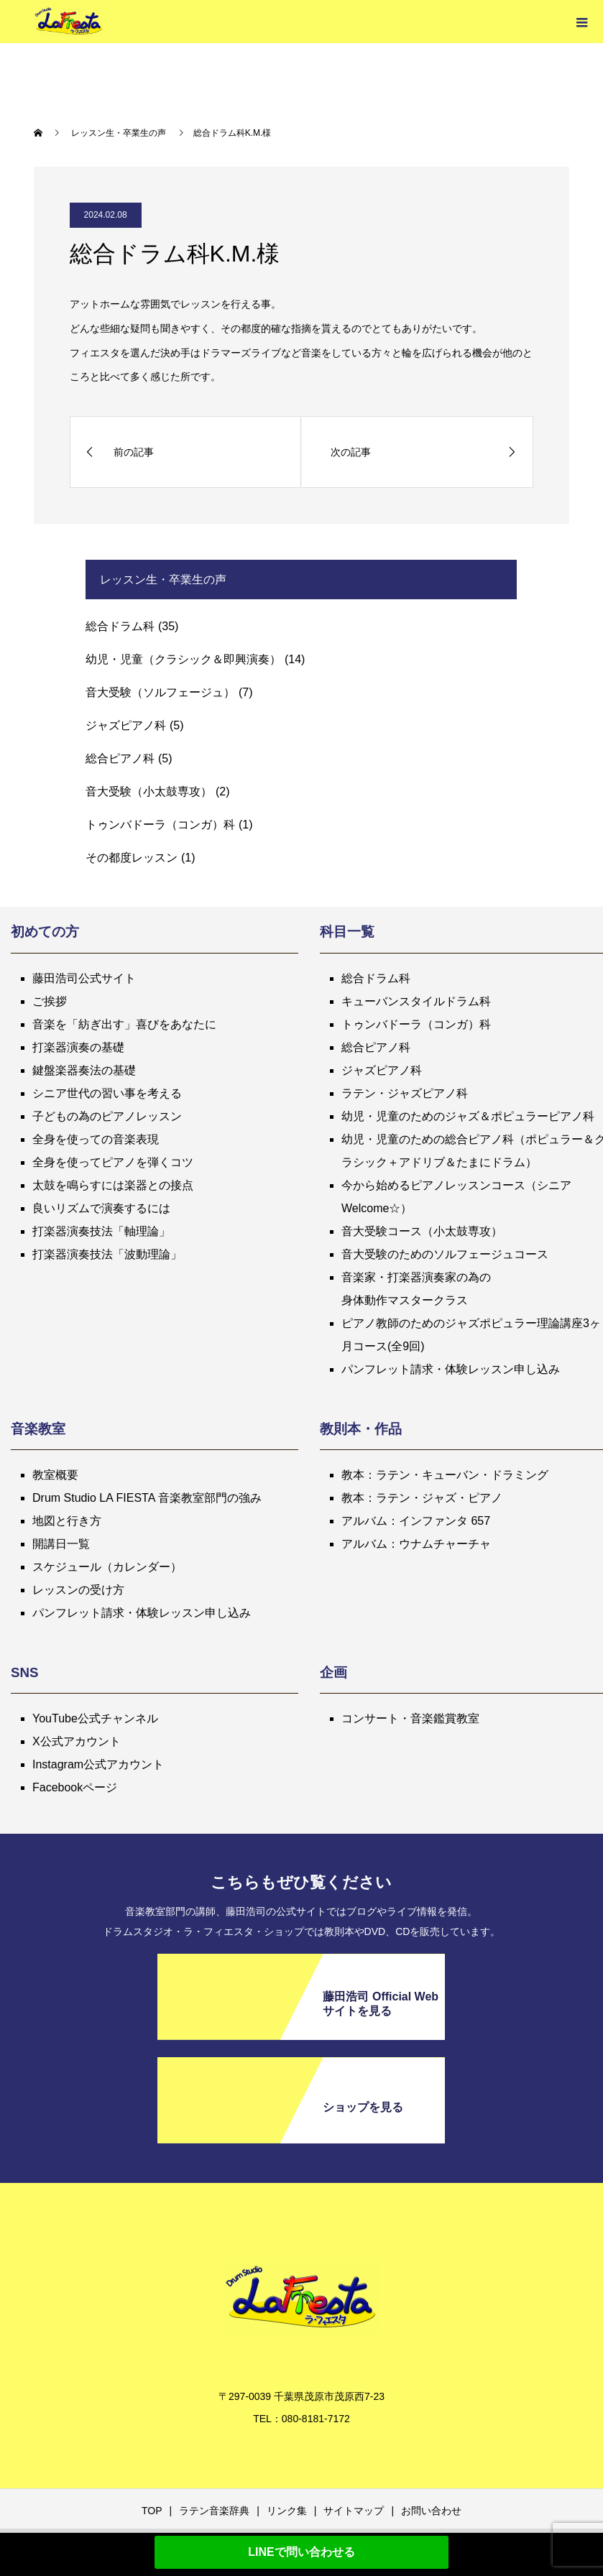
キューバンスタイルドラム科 (416, 1001)
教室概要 (55, 1475)
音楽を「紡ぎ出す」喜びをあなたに (124, 1024)
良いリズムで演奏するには (101, 1208)
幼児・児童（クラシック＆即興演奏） (183, 659)
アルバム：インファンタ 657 (415, 1521)
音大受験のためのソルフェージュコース (444, 1254)
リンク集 (287, 2510)
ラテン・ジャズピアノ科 (404, 1093)
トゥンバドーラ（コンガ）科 (160, 824)
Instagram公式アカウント (98, 1764)
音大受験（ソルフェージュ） (160, 692)
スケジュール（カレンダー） (107, 1567)
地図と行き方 (66, 1521)
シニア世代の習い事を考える (107, 1093)
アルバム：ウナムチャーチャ (416, 1544)
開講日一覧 (61, 1544)
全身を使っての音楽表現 (95, 1139)
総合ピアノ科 (120, 758)
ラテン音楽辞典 (214, 2510)
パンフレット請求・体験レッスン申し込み (450, 1369)
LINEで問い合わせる (301, 2552)
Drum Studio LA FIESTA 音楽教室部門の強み (147, 1498)
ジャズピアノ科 (126, 725)
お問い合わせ (431, 2510)
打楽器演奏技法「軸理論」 (101, 1231)
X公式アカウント (76, 1741)
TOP (152, 2510)
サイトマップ (353, 2510)
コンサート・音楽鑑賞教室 (410, 1718)
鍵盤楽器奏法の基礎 (84, 1070)
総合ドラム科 (120, 626)
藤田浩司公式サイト (84, 978)
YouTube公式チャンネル (95, 1718)
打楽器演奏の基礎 (78, 1047)
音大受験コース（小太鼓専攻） (421, 1231)
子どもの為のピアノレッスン (107, 1116)
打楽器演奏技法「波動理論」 (107, 1254)
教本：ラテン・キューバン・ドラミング (444, 1475)
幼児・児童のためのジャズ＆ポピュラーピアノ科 (467, 1116)
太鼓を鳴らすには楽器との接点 (112, 1185)
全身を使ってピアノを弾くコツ (112, 1162)
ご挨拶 (49, 1001)
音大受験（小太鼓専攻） (149, 791)
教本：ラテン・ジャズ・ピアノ (421, 1498)
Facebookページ (74, 1787)
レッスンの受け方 (78, 1590)
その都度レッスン (132, 857)
